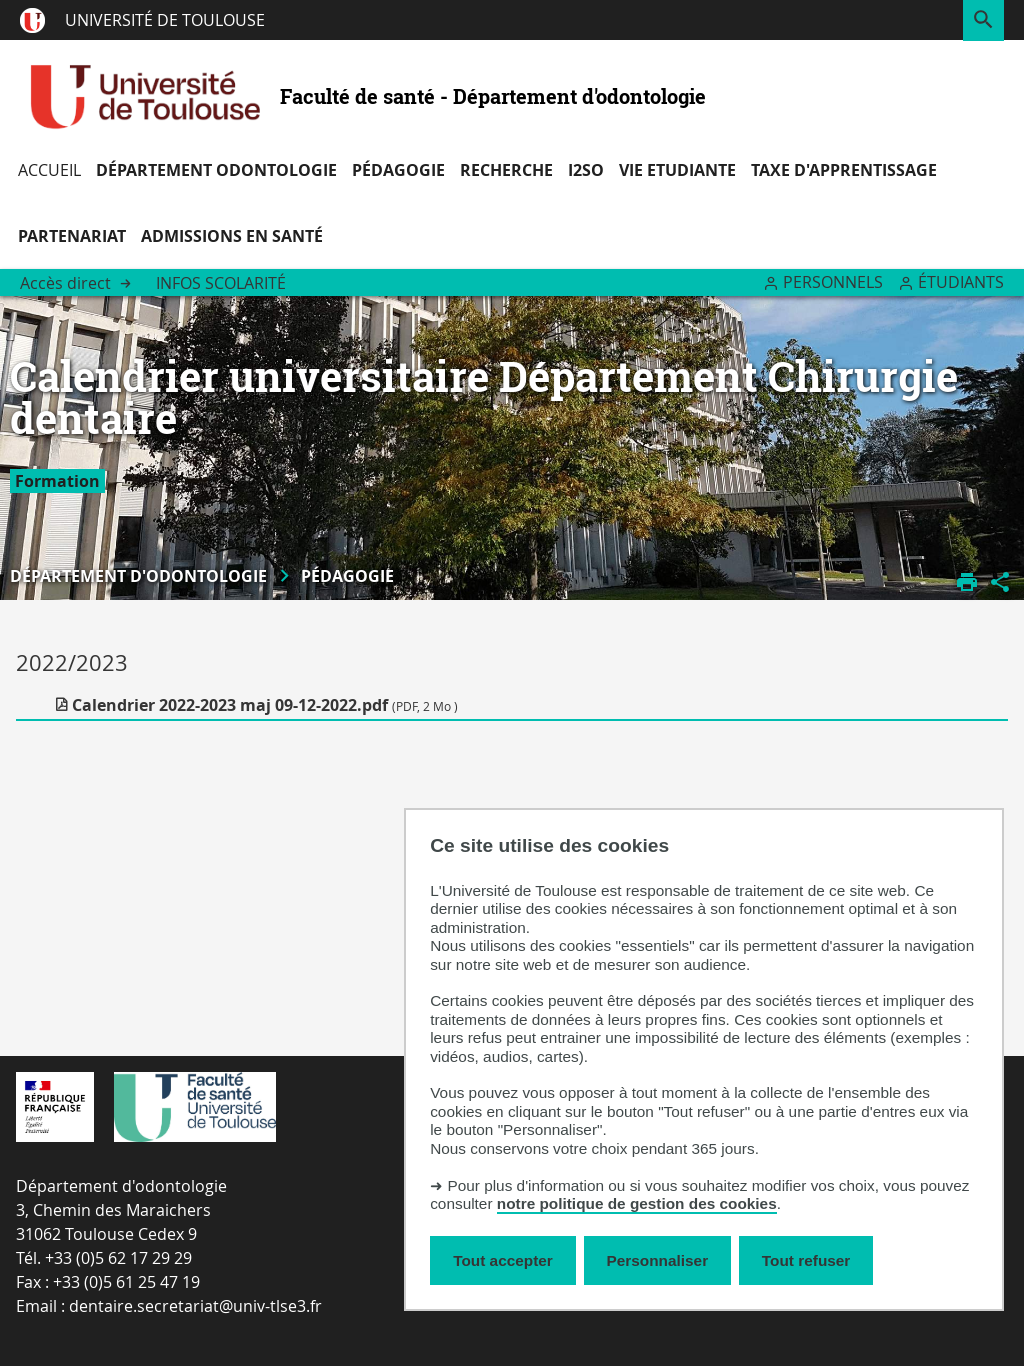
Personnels (833, 282)
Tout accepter (503, 1260)
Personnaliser (658, 1260)
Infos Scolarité (221, 283)
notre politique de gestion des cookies (637, 1203)
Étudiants (961, 282)
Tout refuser (806, 1260)
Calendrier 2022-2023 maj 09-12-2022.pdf (265, 705)
